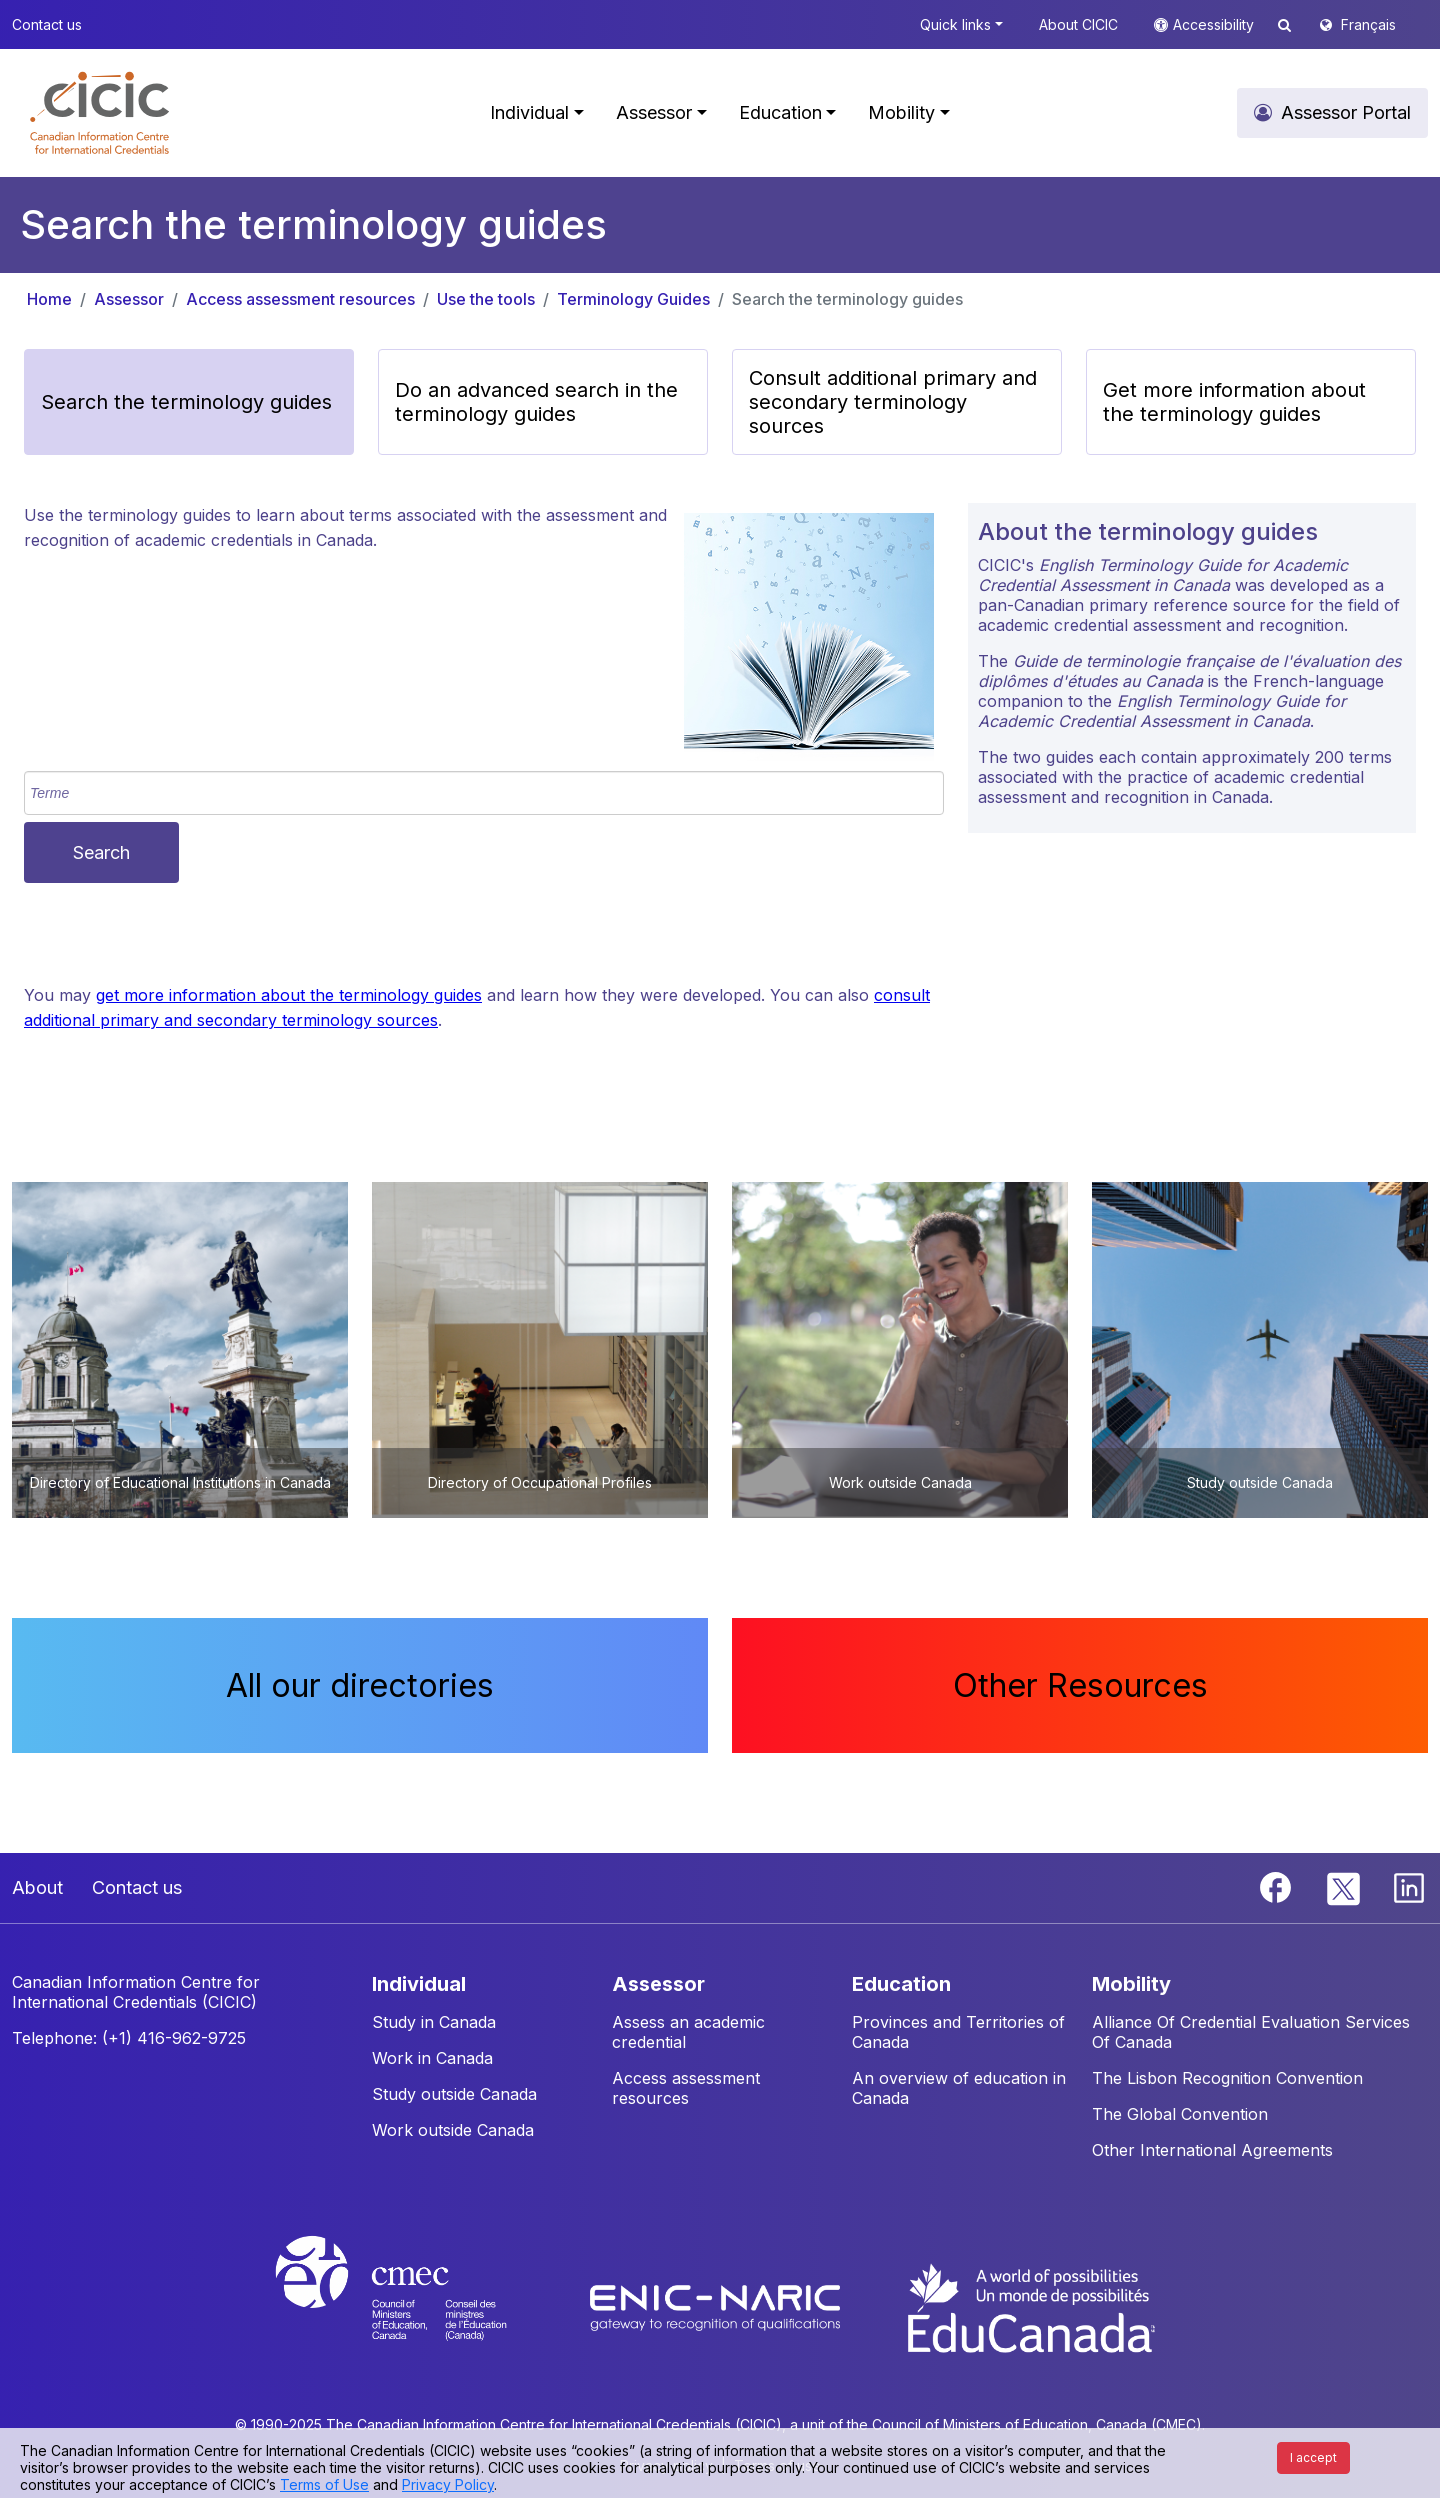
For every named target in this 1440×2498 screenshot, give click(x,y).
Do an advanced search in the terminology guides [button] (536, 402)
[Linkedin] (1409, 1886)
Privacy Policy (448, 2484)
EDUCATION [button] (901, 1984)
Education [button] (780, 112)
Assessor (129, 299)
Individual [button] (529, 112)
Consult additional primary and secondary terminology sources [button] (893, 402)
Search (101, 852)
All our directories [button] (360, 1685)
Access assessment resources (300, 299)
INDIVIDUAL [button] (419, 1984)
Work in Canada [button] (432, 2058)
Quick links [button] (955, 24)
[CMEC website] (417, 2306)
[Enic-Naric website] (717, 2306)
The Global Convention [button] (1180, 2114)
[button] (99, 113)
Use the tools (486, 299)
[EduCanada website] (1030, 2306)
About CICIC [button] (1078, 24)
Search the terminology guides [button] (186, 402)
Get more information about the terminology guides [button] (1234, 402)
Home (49, 299)
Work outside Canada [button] (453, 2130)
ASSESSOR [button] (658, 1984)
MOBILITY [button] (1131, 1984)
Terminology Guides (633, 299)
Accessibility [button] (1215, 24)
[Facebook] (1278, 1886)
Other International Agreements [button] (1212, 2150)
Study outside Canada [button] (454, 2094)
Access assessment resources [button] (686, 2088)
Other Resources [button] (1080, 1685)
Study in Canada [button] (434, 2022)
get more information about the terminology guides (289, 995)
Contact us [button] (47, 24)
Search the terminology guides (847, 299)
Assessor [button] (654, 112)
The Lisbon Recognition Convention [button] (1227, 2078)
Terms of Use (324, 2484)
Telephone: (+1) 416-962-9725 (129, 2038)
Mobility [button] (901, 112)
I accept (1313, 2457)
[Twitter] (1344, 1886)
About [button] (37, 1887)
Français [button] (1368, 24)
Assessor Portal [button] (1346, 112)
